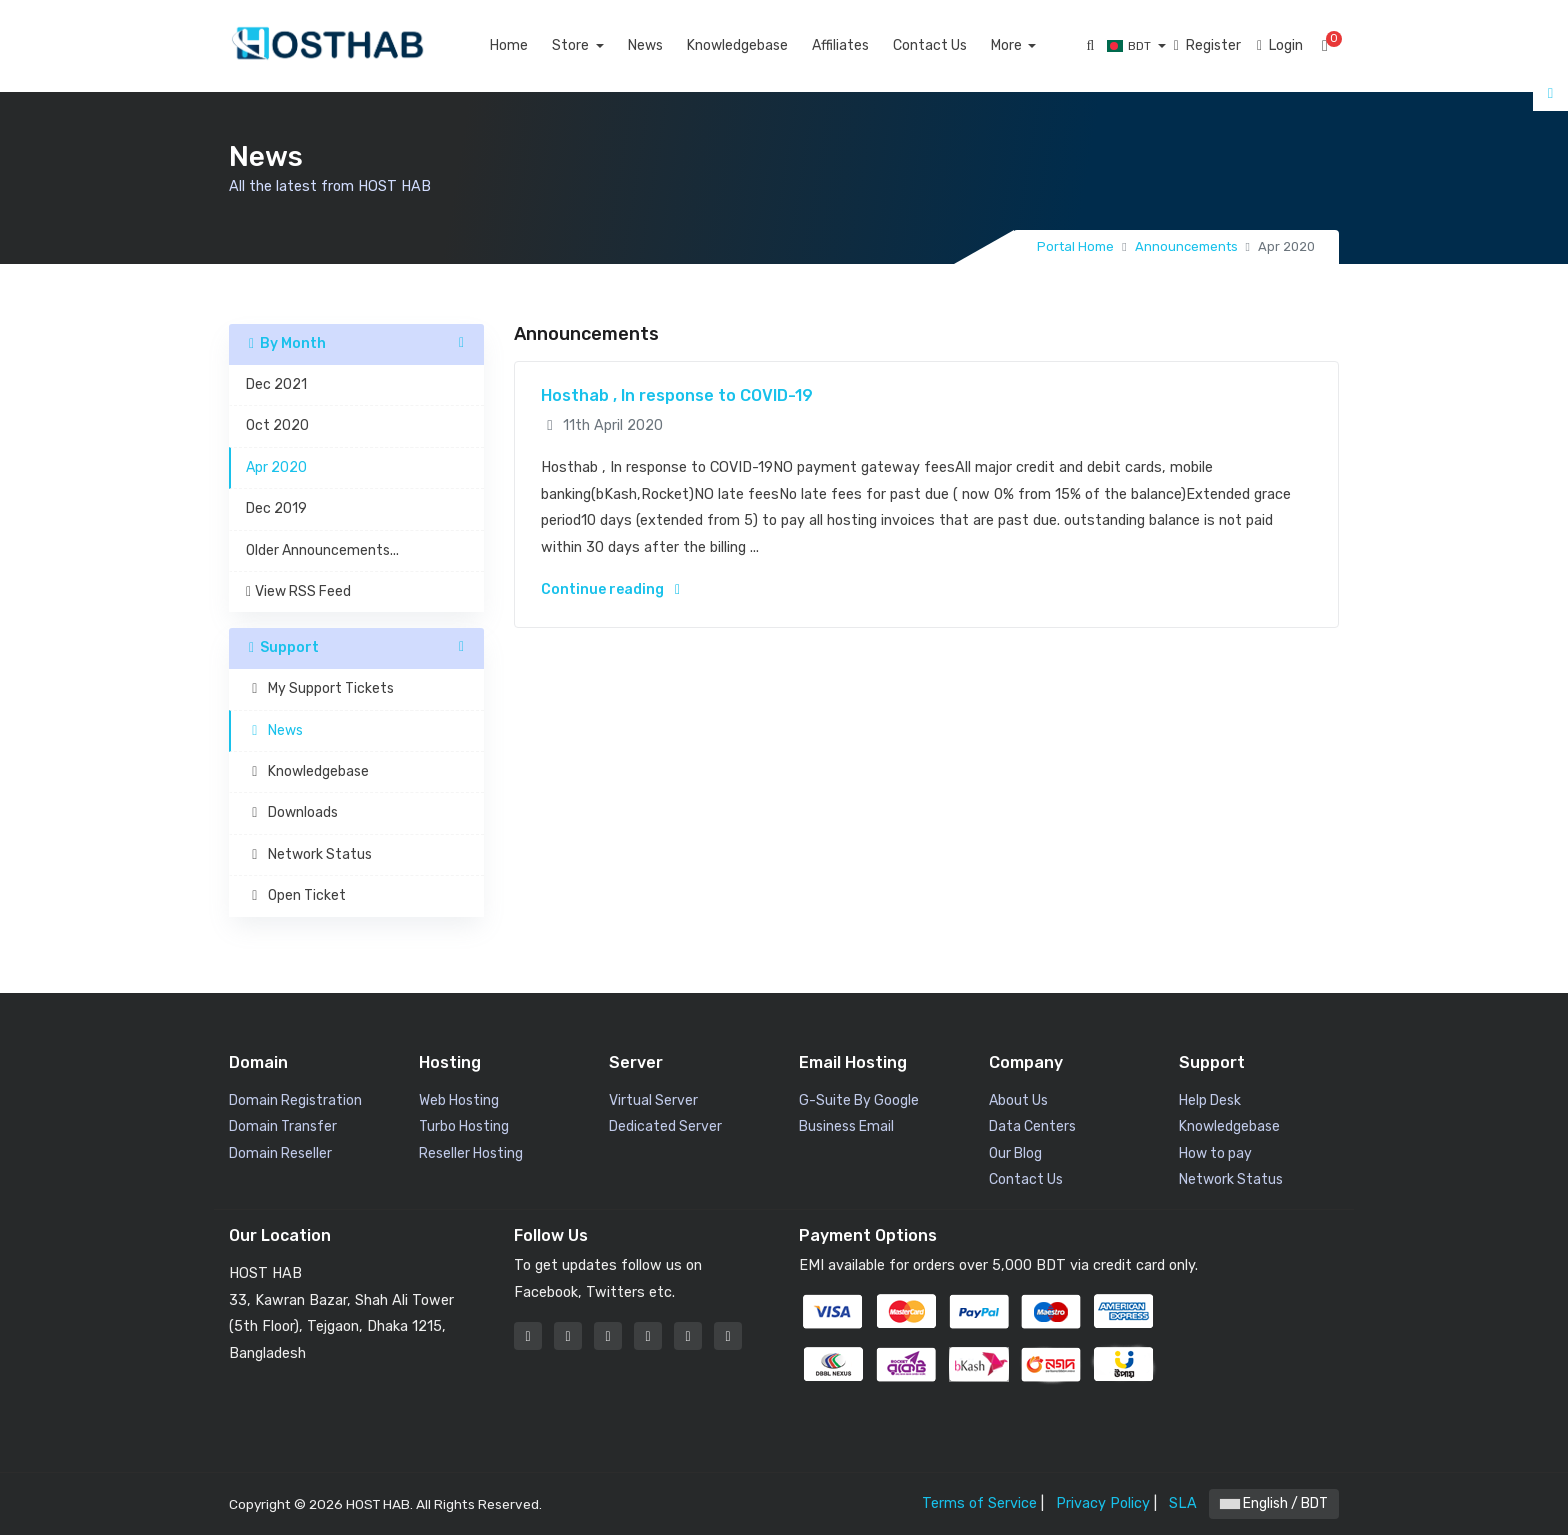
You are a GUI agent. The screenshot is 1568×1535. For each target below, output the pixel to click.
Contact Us (953, 45)
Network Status (1231, 1179)
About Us (1018, 1100)
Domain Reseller (280, 1153)
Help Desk (1210, 1100)
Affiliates (863, 45)
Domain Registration (295, 1100)
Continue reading (610, 589)
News (668, 45)
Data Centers (1032, 1126)
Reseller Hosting (471, 1153)
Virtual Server (653, 1100)
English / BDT (1274, 1503)
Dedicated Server (665, 1126)
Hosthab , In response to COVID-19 (677, 395)
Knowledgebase (760, 45)
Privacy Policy (1103, 1503)
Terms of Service (979, 1503)
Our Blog (1015, 1153)
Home (532, 45)
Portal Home (1075, 246)
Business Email (846, 1126)
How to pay (1215, 1153)
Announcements (1186, 246)
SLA (1183, 1503)
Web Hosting (459, 1100)
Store (595, 45)
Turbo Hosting (464, 1126)
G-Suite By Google (859, 1100)
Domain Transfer (283, 1126)
